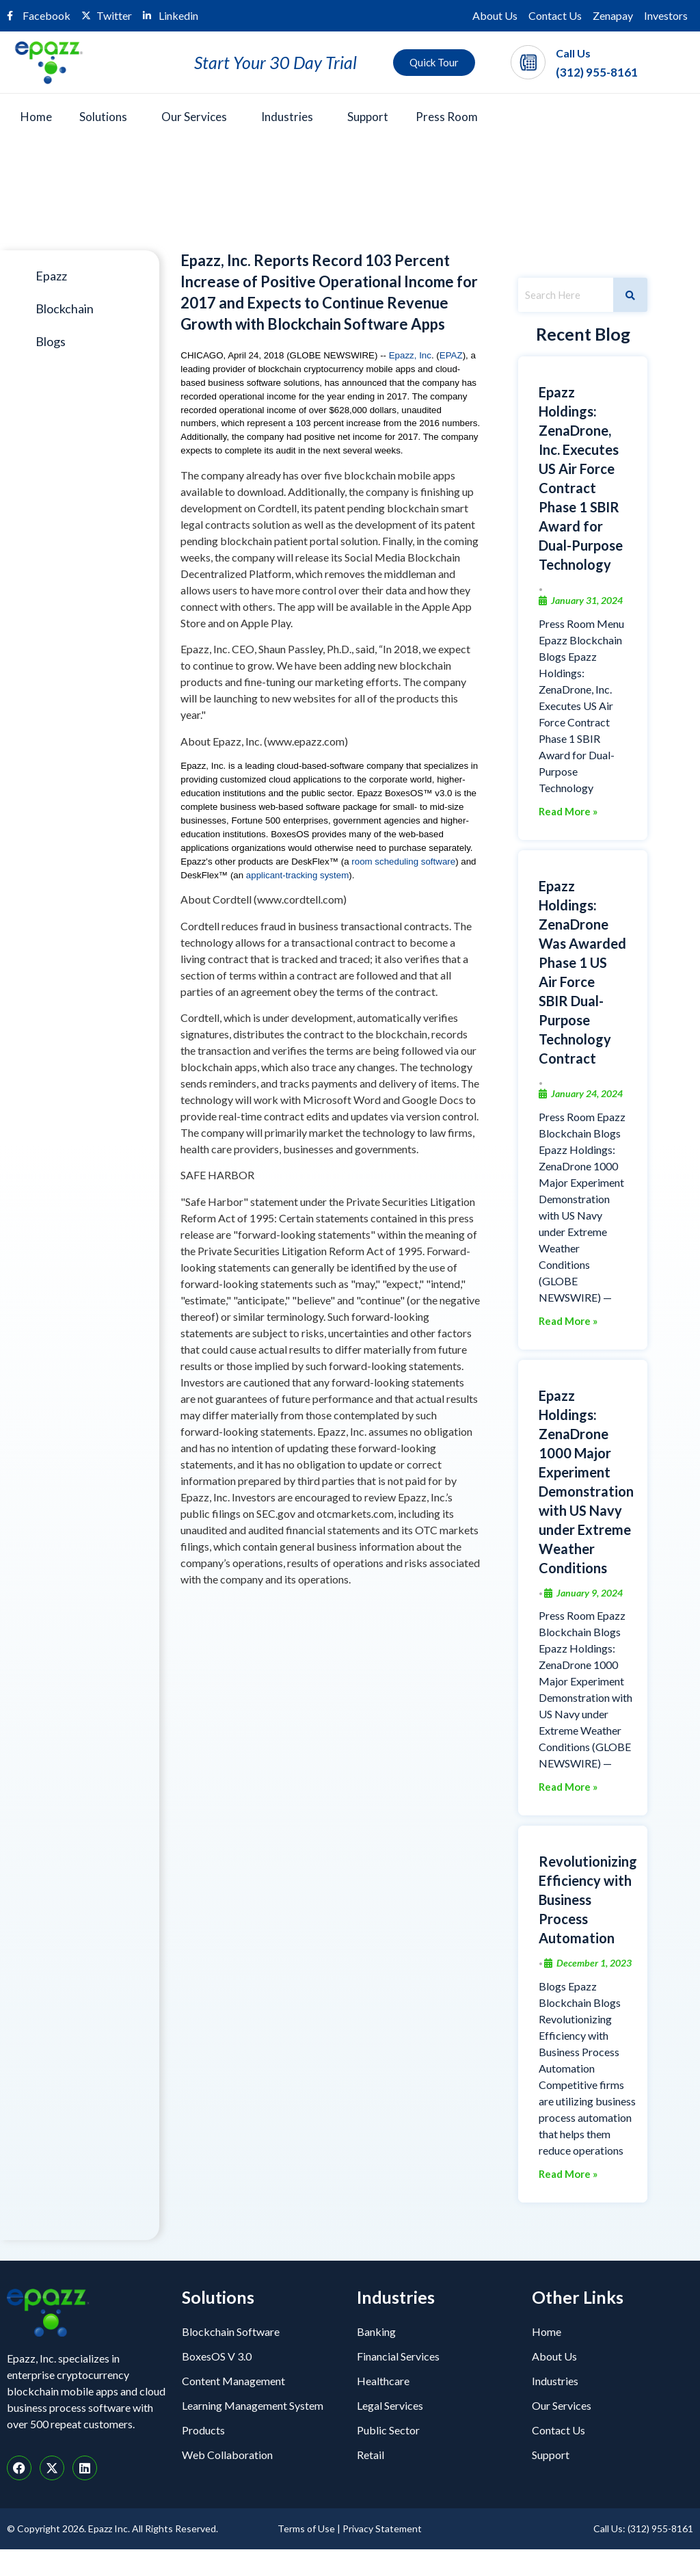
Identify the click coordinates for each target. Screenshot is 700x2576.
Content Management (233, 2380)
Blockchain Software (231, 2331)
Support (367, 116)
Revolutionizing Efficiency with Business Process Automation (588, 1899)
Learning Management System (252, 2405)
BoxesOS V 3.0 (217, 2356)
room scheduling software (403, 861)
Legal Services (390, 2405)
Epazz (51, 275)
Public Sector (388, 2429)
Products (203, 2429)
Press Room (447, 116)
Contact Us (555, 15)
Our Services (194, 116)
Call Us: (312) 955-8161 (643, 2528)
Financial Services (398, 2356)
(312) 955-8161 (597, 72)
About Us (494, 15)
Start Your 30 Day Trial (275, 62)
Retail (370, 2454)
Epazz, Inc (410, 355)
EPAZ (451, 355)
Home (36, 116)
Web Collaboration (227, 2454)
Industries (287, 116)
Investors (666, 15)
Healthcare (383, 2380)
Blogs (51, 341)
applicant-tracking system (297, 875)
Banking (376, 2331)
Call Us (573, 53)
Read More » (568, 811)
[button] (107, 117)
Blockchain (65, 308)
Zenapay (613, 15)
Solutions (103, 116)
